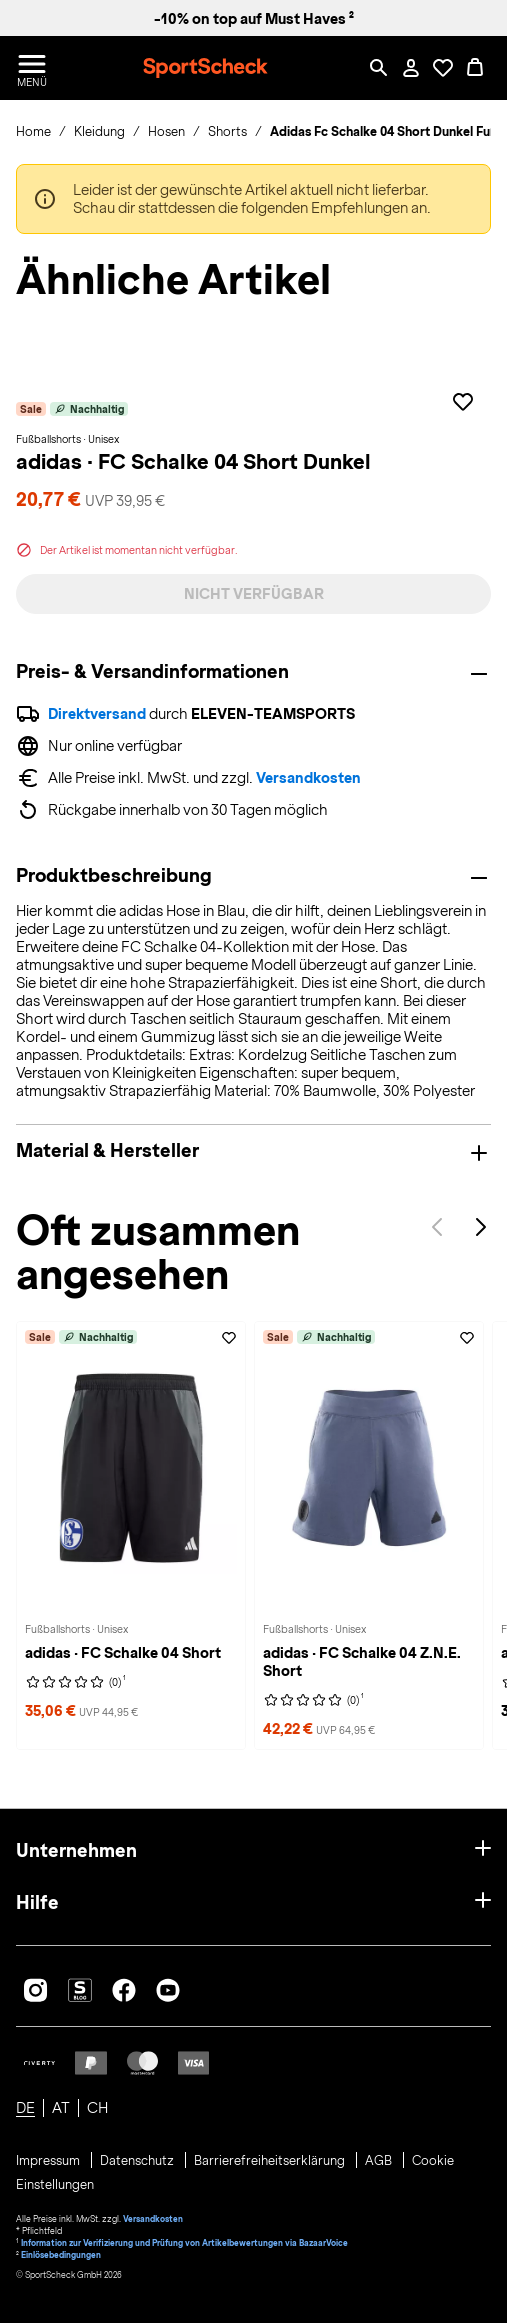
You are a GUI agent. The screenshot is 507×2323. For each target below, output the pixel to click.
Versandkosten (308, 778)
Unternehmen (76, 1850)
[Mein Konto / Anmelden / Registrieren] (411, 68)
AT (61, 2108)
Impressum (49, 2161)
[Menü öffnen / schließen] (32, 68)
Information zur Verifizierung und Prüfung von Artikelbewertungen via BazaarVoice (184, 2243)
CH (97, 2108)
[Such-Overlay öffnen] (379, 68)
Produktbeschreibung (114, 876)
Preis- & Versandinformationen (152, 672)
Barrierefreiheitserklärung (271, 2161)
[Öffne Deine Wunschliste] (443, 68)
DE (25, 2108)
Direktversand (97, 714)
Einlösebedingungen (61, 2255)
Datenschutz (138, 2161)
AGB (380, 2161)
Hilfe (37, 1902)
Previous (437, 1227)
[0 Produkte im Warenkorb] (475, 68)
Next (481, 1227)
